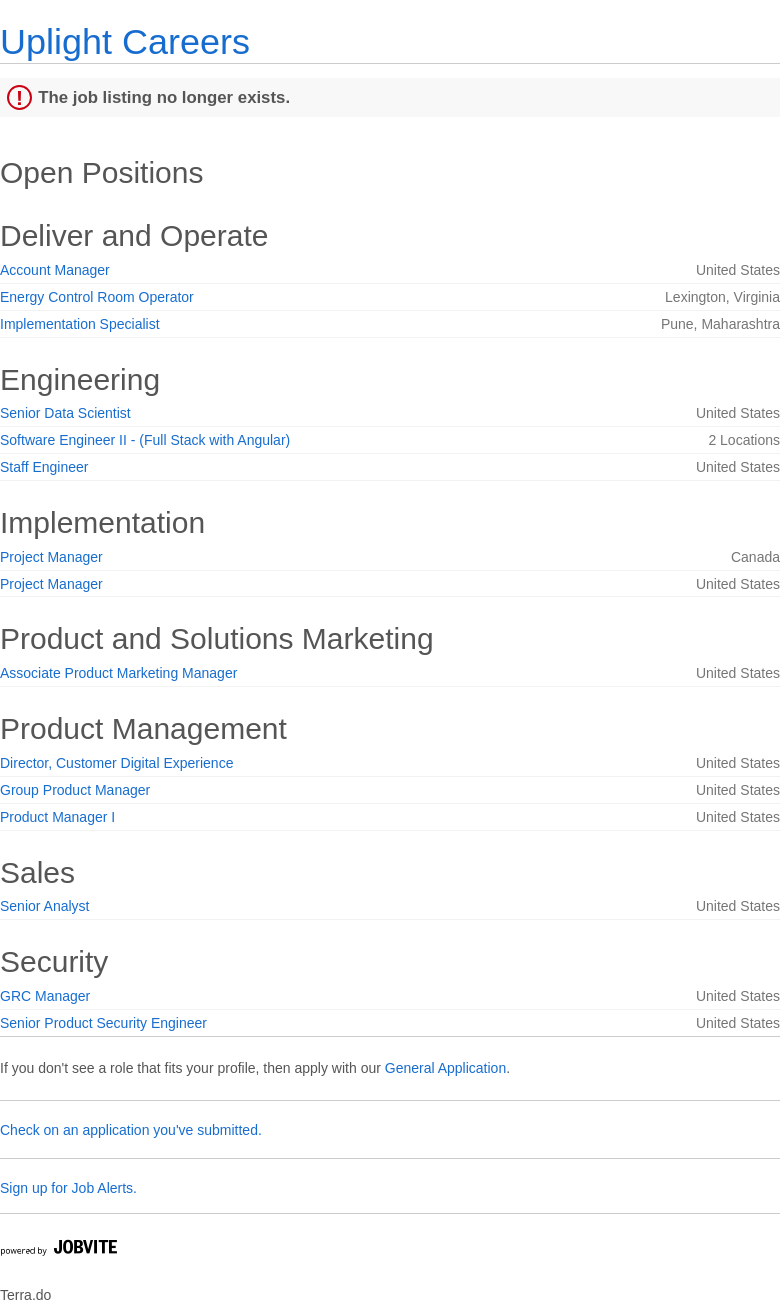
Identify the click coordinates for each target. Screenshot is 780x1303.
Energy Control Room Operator (97, 297)
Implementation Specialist (80, 324)
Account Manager (55, 270)
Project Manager (51, 557)
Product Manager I (57, 817)
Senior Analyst (45, 906)
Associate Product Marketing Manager (118, 673)
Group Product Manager (75, 790)
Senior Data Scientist (65, 413)
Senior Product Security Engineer (103, 1023)
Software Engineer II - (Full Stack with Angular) (145, 440)
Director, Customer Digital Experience (116, 763)
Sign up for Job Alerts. (68, 1188)
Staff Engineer (44, 467)
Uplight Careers (125, 41)
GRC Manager (45, 996)
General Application (445, 1068)
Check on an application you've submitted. (131, 1130)
